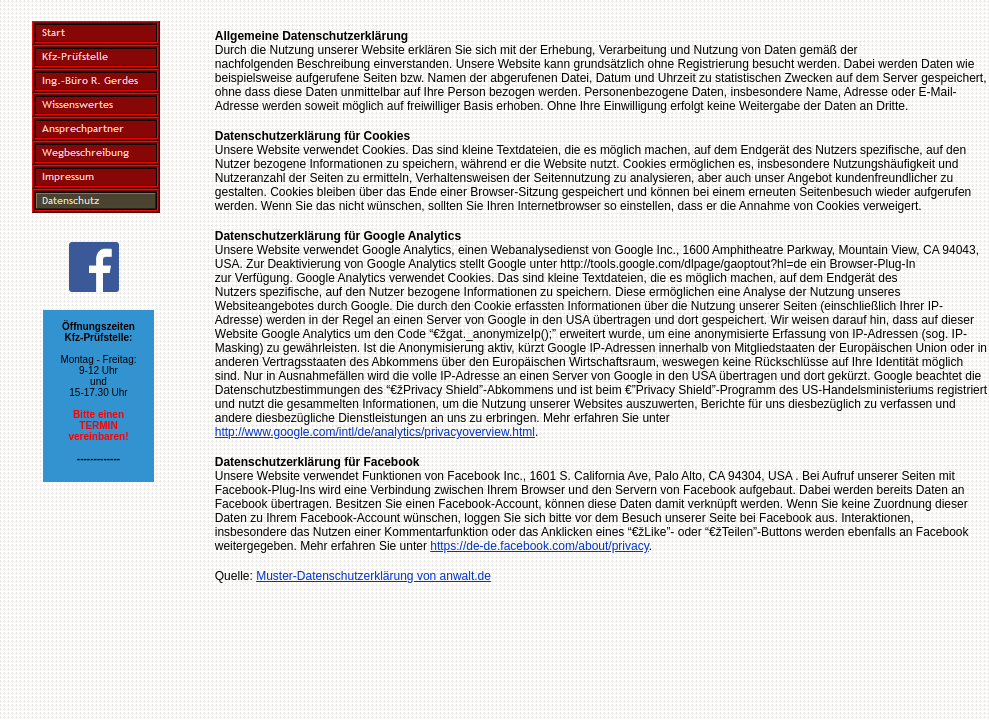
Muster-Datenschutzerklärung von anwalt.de (373, 576)
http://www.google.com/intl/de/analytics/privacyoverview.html (375, 432)
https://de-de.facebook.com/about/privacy (539, 546)
